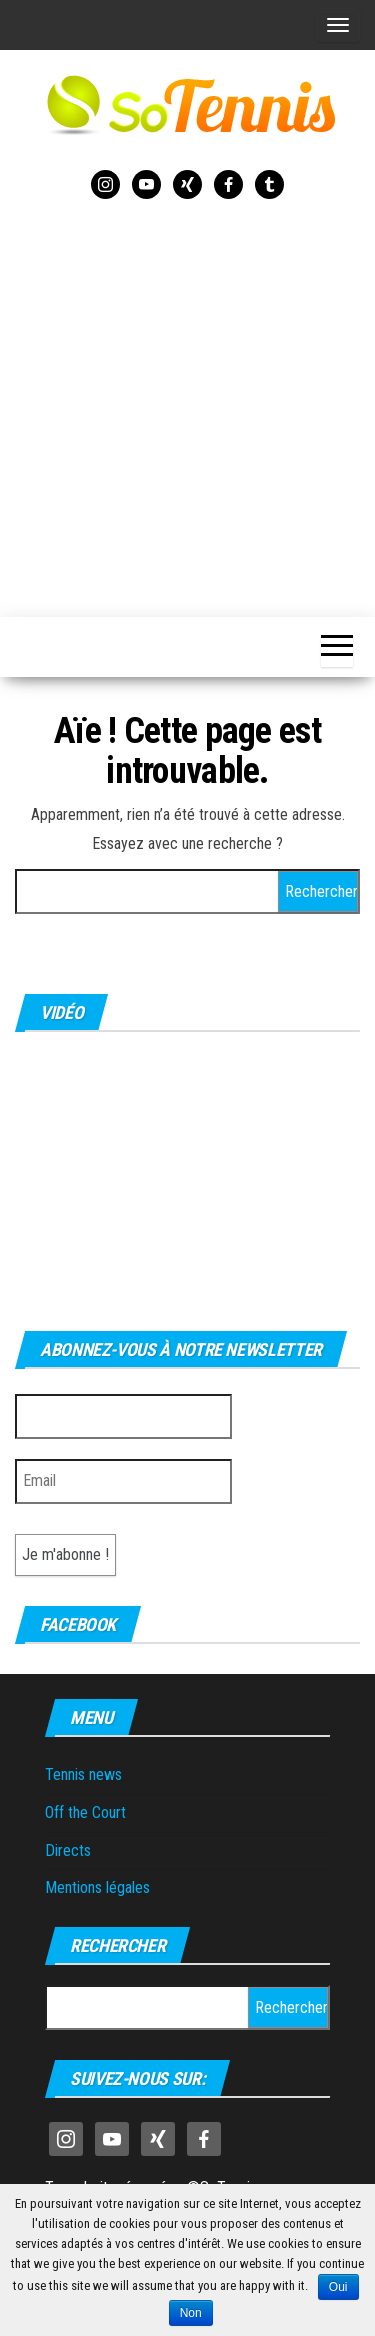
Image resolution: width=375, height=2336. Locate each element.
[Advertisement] (187, 404)
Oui (338, 2287)
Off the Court (85, 1812)
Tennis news (83, 1774)
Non (191, 2313)
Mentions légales (97, 1887)
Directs (68, 1850)
